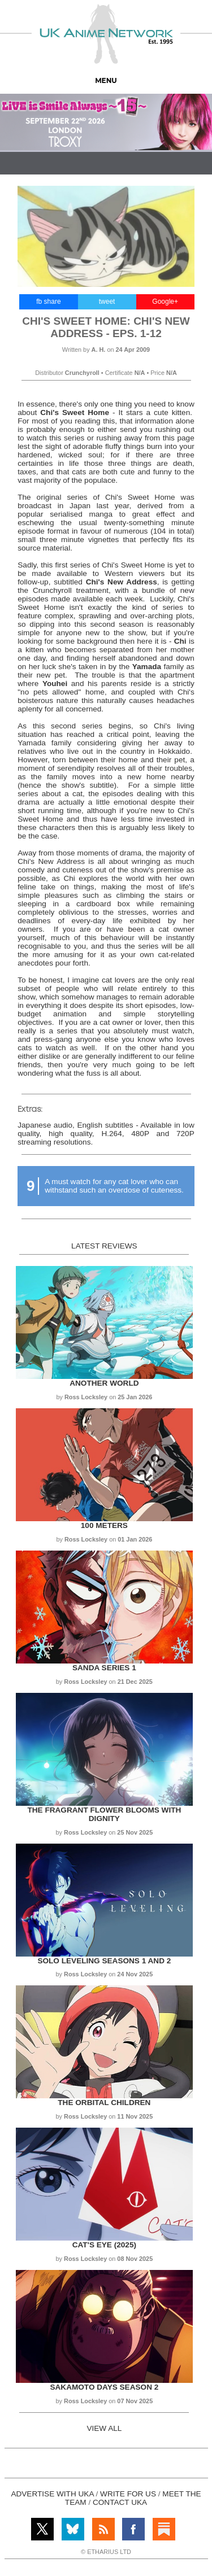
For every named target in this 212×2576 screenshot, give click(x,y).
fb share (48, 301)
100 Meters (104, 1525)
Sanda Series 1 (104, 1668)
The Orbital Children (104, 2102)
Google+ (165, 301)
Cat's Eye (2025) (104, 2245)
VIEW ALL (104, 2428)
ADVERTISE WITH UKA (52, 2494)
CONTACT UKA (120, 2502)
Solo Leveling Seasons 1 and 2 (104, 1961)
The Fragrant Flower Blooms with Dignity (104, 1814)
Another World (104, 1383)
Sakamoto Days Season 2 (104, 2387)
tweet (107, 301)
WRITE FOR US (128, 2494)
